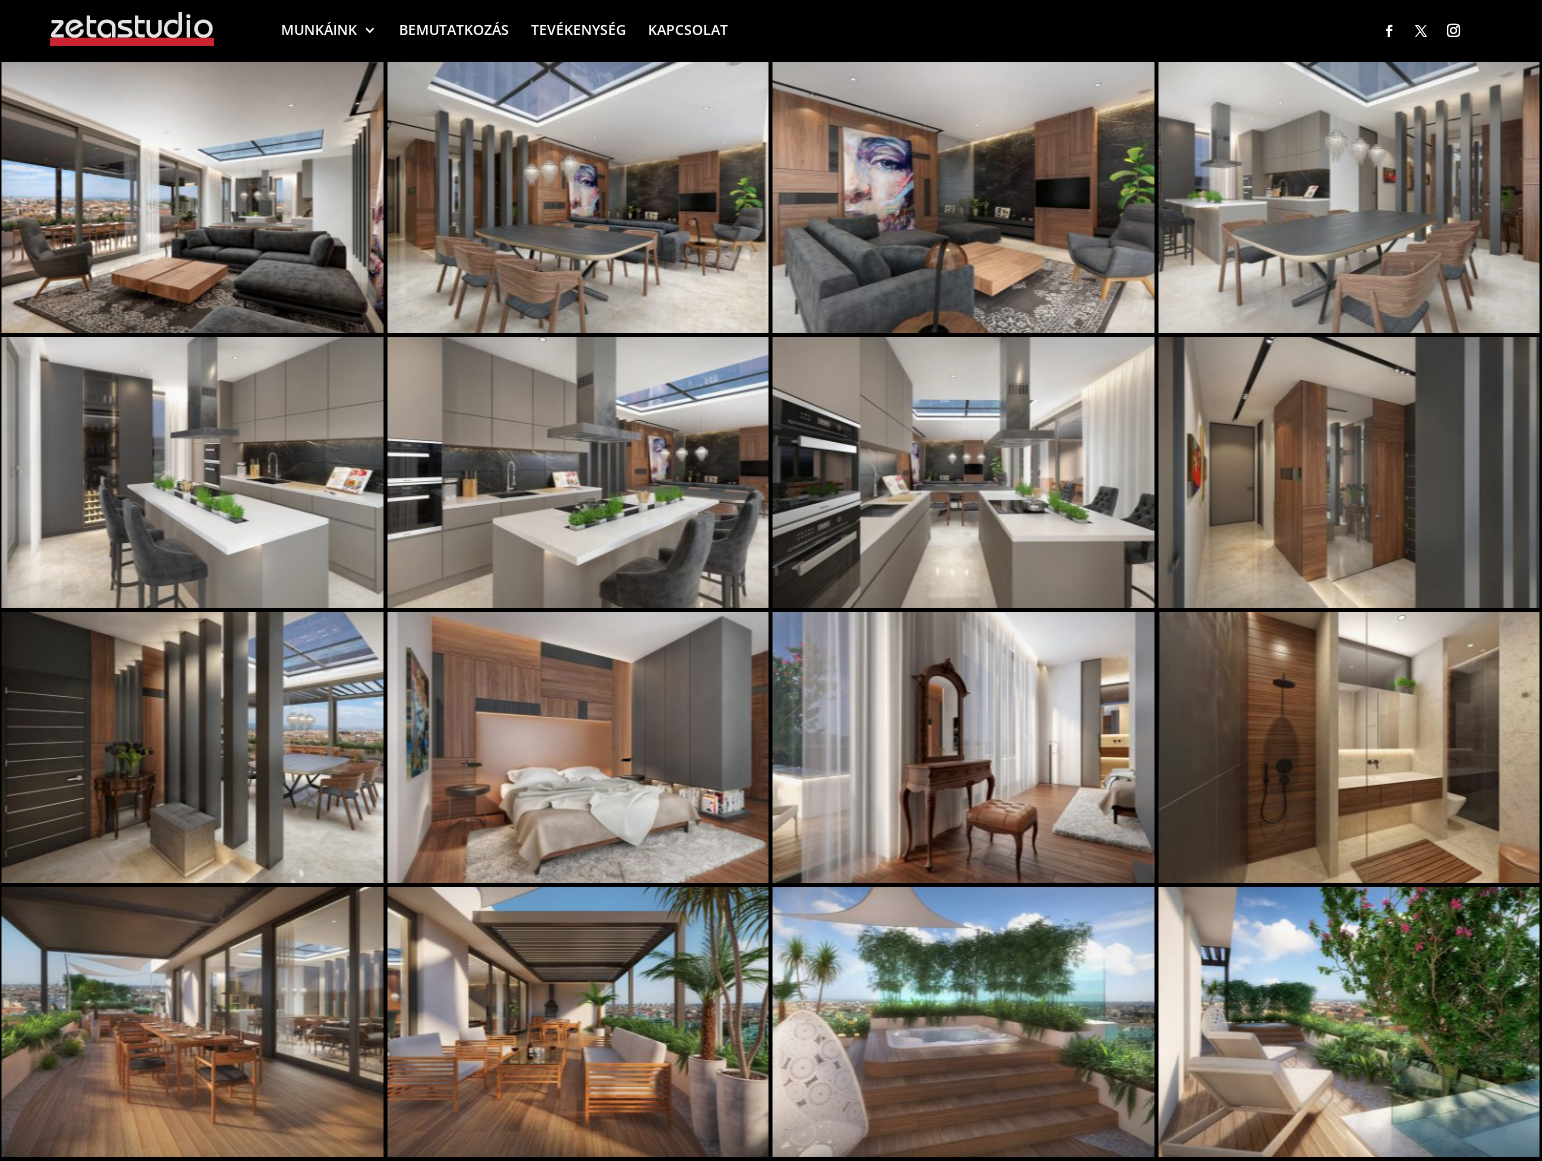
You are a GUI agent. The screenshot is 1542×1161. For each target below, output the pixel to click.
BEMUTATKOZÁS (454, 29)
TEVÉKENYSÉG (578, 29)
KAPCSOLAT (688, 29)
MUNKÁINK (319, 29)
